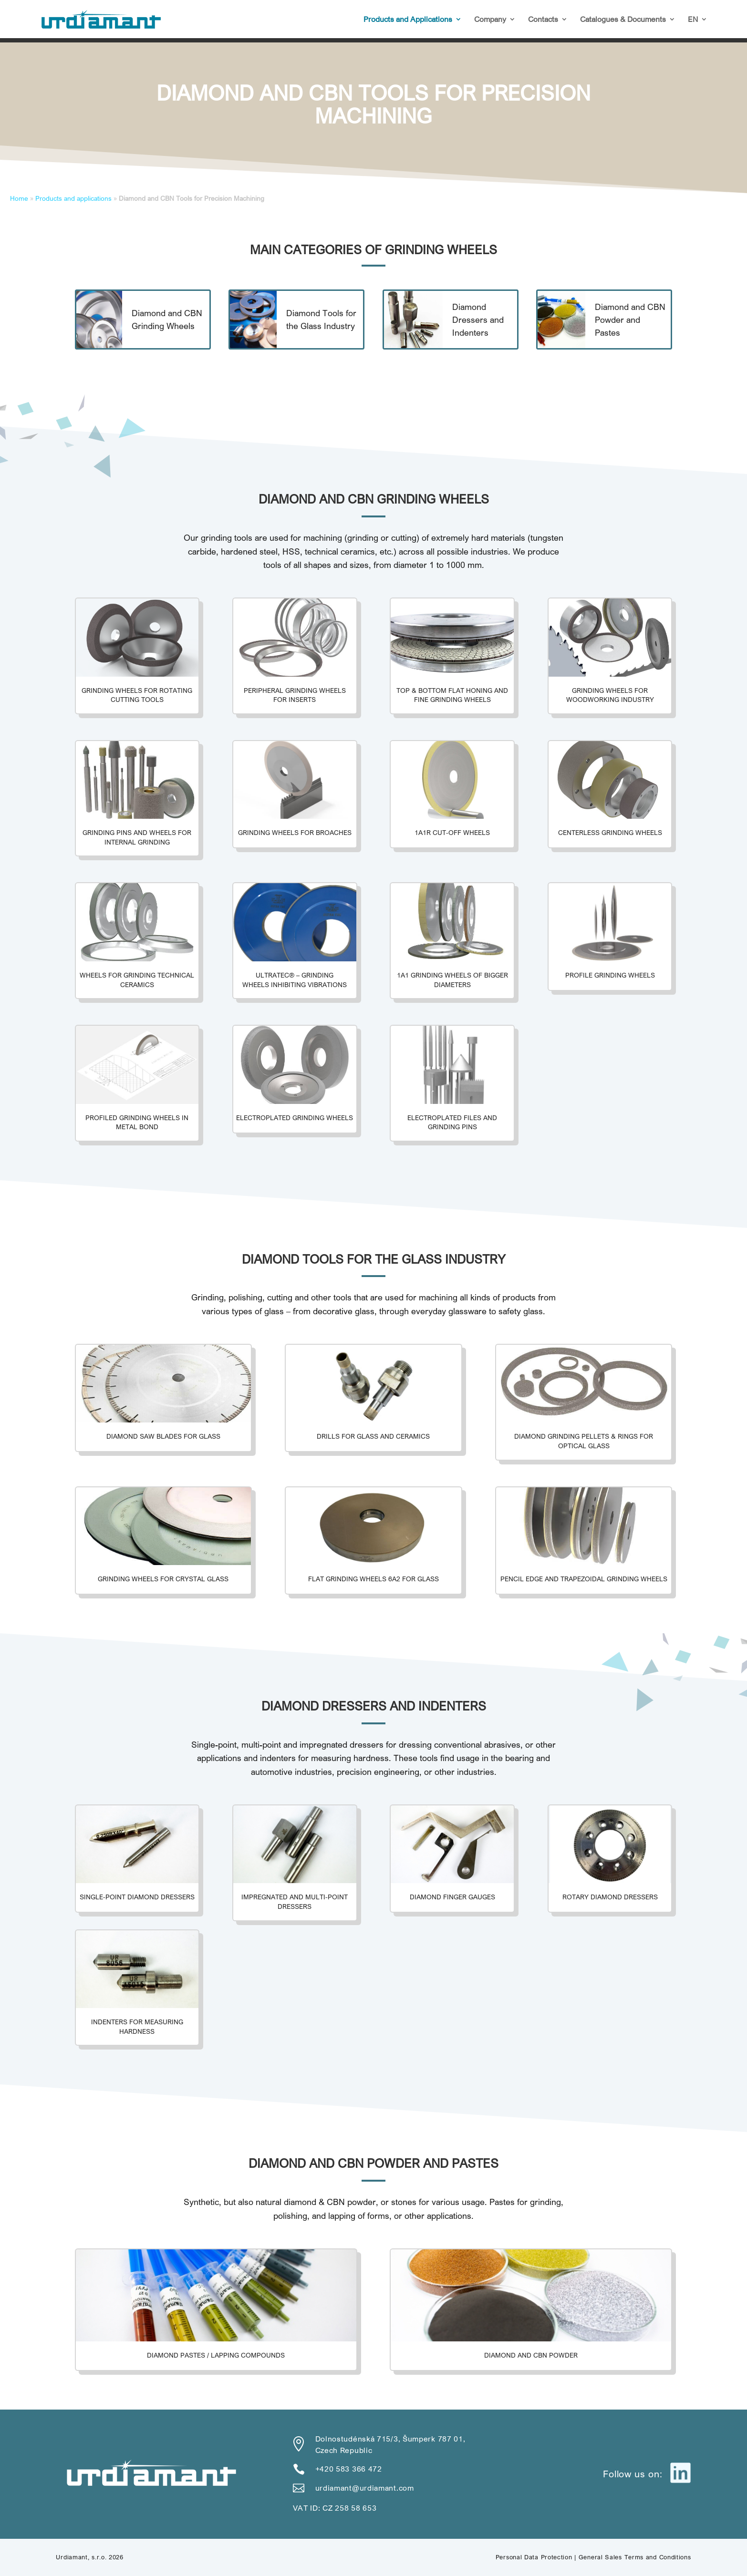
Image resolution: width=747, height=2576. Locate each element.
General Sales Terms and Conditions (635, 2557)
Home (19, 198)
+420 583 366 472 (348, 2468)
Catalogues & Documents (623, 20)
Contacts (543, 20)
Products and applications (73, 198)
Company (490, 20)
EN (693, 20)
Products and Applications (407, 20)
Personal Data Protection (534, 2557)
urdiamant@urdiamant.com (364, 2488)
